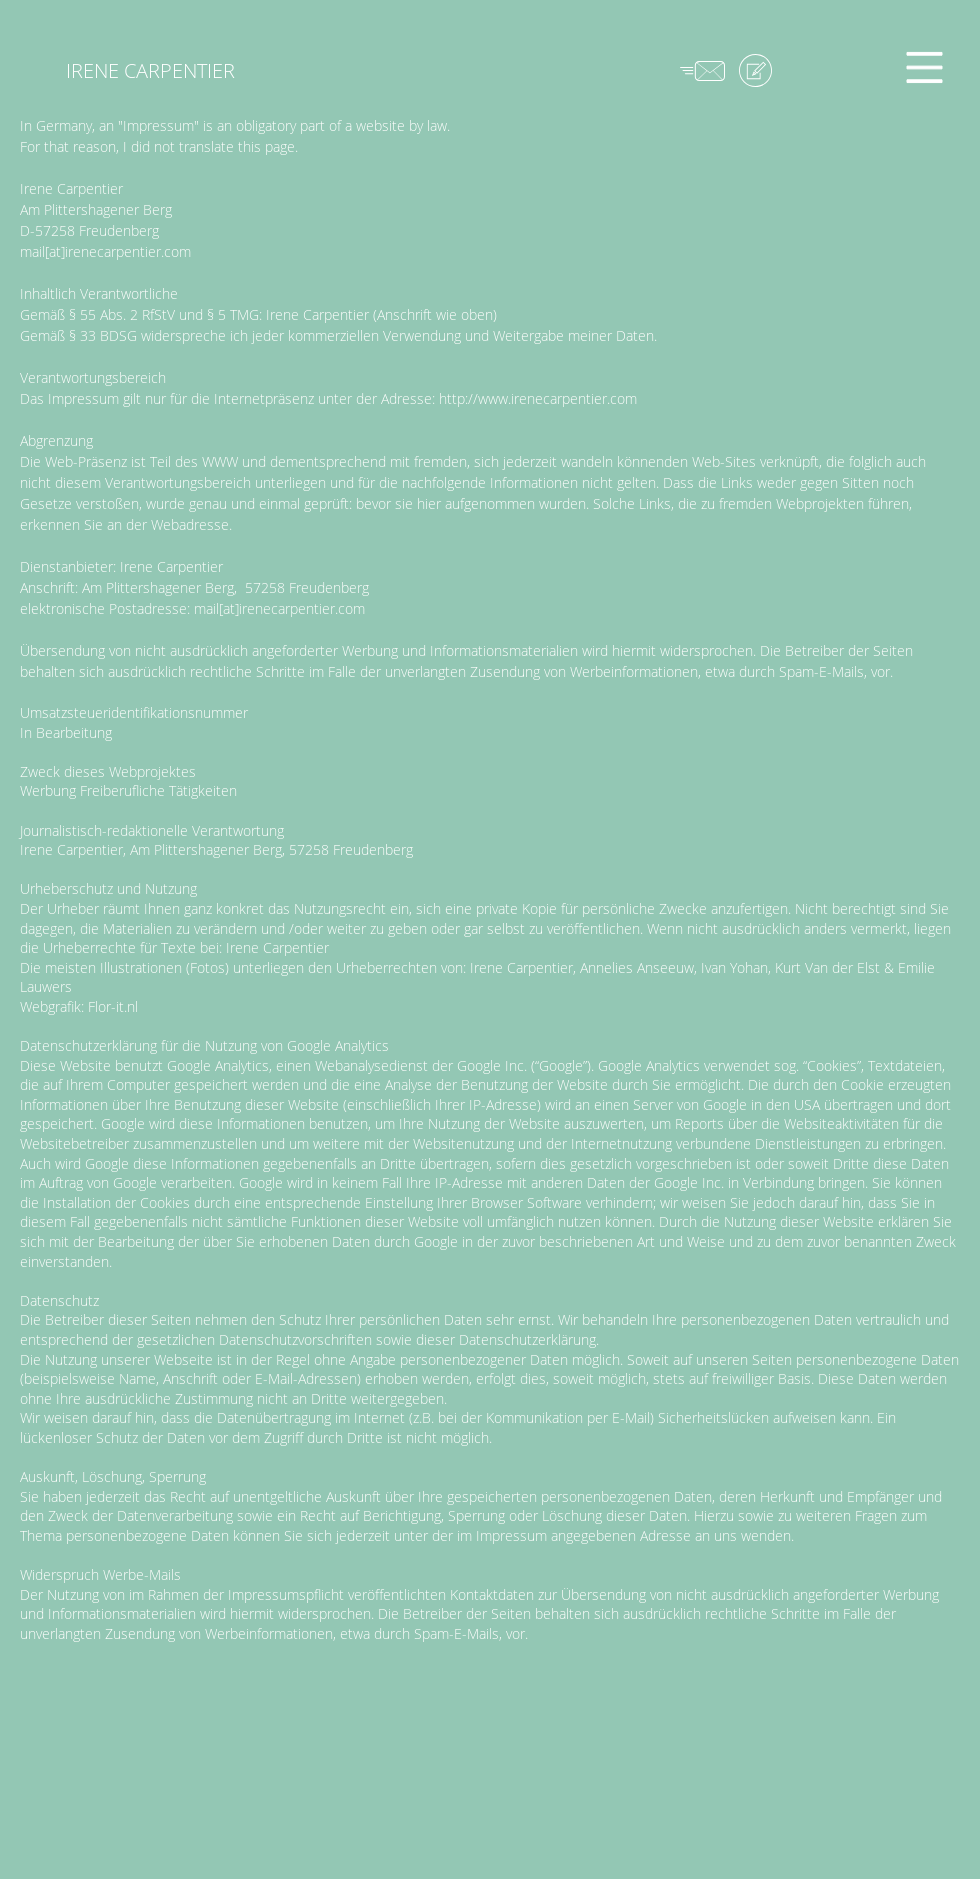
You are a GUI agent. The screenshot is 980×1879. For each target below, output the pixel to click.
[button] (925, 68)
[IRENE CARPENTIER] (150, 70)
